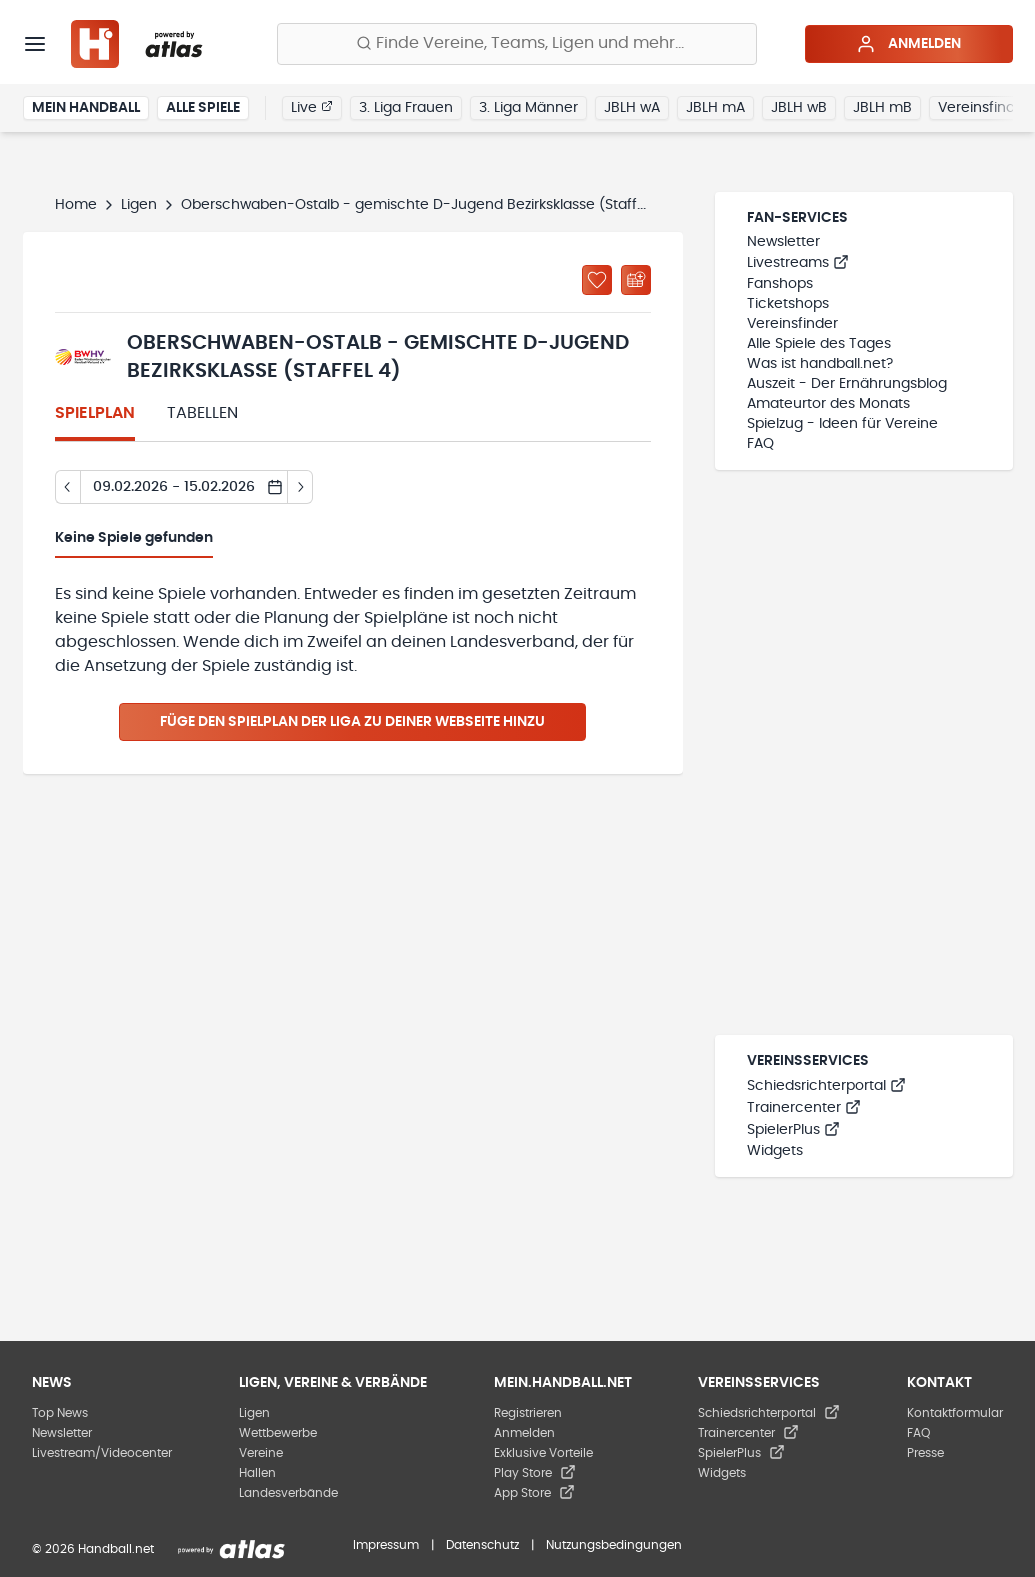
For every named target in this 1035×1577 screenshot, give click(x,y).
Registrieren (528, 1413)
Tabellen (202, 413)
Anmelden (908, 44)
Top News (60, 1413)
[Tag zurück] (67, 487)
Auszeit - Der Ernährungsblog (847, 384)
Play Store (535, 1473)
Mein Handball (86, 108)
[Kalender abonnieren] (636, 280)
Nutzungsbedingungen (614, 1545)
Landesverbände (288, 1493)
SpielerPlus (793, 1130)
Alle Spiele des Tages (819, 344)
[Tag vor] (300, 487)
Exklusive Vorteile (543, 1453)
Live (312, 107)
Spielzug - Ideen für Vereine (842, 424)
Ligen (139, 205)
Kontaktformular (955, 1413)
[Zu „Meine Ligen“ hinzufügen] (597, 280)
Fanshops (780, 284)
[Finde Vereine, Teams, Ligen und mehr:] (517, 44)
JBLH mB (882, 108)
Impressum (386, 1545)
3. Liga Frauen (406, 108)
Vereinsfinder (792, 324)
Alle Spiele (203, 108)
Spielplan (95, 413)
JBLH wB (799, 108)
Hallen (257, 1473)
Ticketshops (788, 304)
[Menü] (35, 44)
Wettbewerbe (278, 1433)
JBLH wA (632, 108)
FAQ (760, 444)
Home (76, 205)
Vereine (261, 1453)
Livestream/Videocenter (102, 1453)
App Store (534, 1493)
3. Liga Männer (528, 108)
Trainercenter (804, 1108)
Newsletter (783, 242)
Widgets (775, 1151)
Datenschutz (482, 1545)
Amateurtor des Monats (828, 404)
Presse (925, 1453)
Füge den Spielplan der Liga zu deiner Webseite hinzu (352, 722)
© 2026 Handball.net (93, 1549)
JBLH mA (715, 108)
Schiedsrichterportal (826, 1086)
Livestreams (798, 263)
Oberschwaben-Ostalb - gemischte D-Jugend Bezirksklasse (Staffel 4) (424, 205)
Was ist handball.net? (820, 364)
